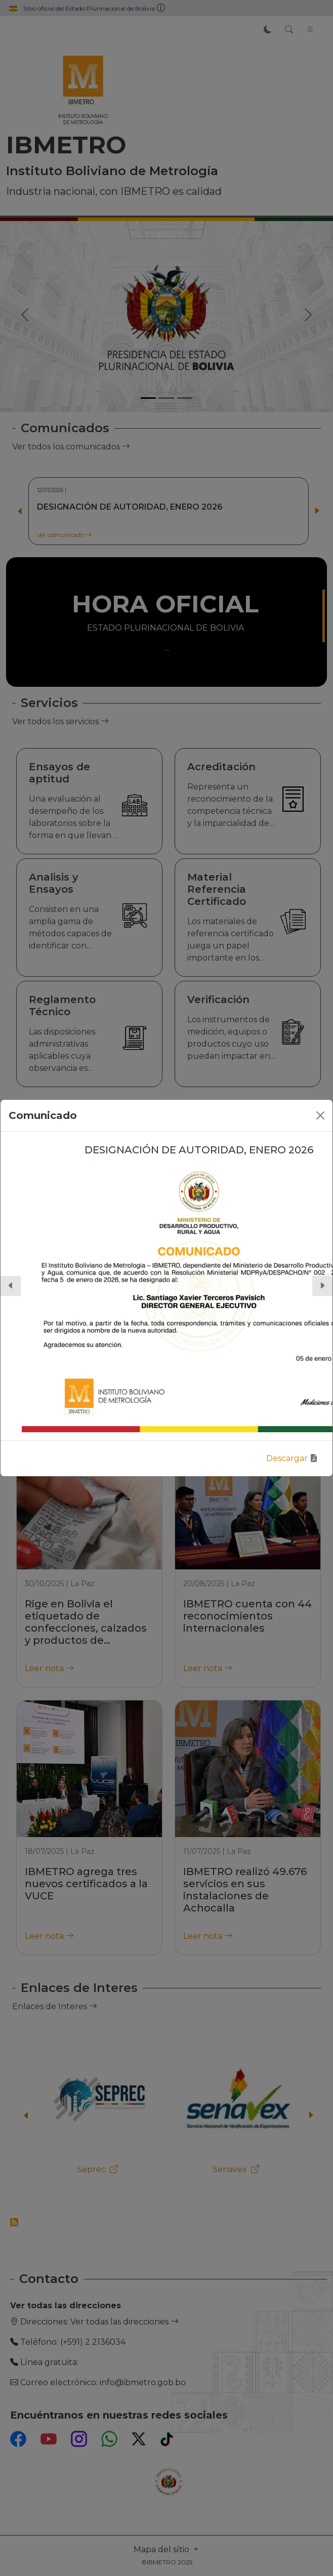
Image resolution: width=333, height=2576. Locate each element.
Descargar (292, 1458)
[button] (11, 1286)
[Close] (320, 1115)
